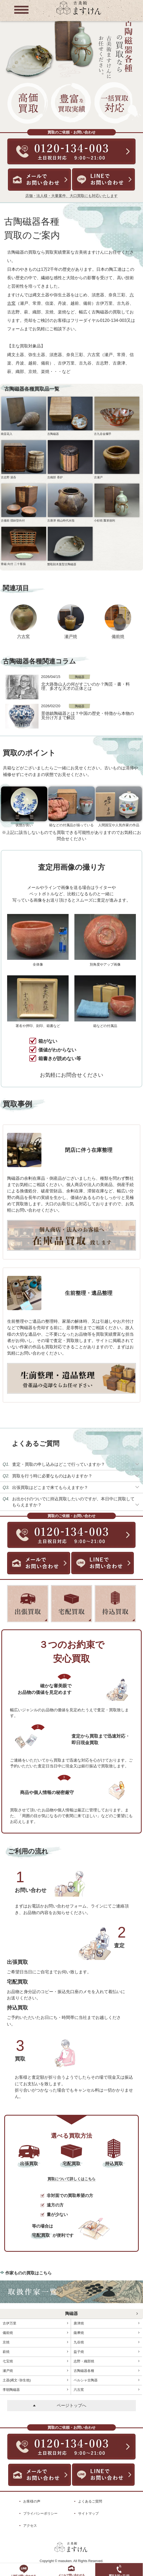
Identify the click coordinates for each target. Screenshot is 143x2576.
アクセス (30, 2526)
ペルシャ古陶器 (106, 2380)
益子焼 (106, 2351)
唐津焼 (106, 2323)
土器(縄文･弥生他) (35, 2380)
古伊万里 (35, 2323)
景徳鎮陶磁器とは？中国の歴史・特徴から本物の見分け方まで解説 (87, 715)
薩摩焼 (106, 2332)
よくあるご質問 (90, 2501)
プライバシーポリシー (40, 2513)
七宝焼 (35, 2361)
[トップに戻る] (79, 14)
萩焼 (35, 2351)
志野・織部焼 (106, 2361)
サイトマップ (88, 2513)
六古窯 (23, 636)
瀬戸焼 (70, 636)
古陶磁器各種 (106, 2370)
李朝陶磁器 (35, 2389)
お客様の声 (31, 2501)
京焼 (35, 2342)
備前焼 (118, 636)
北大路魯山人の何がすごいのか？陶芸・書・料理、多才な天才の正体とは (85, 686)
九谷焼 (106, 2342)
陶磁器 (71, 2313)
